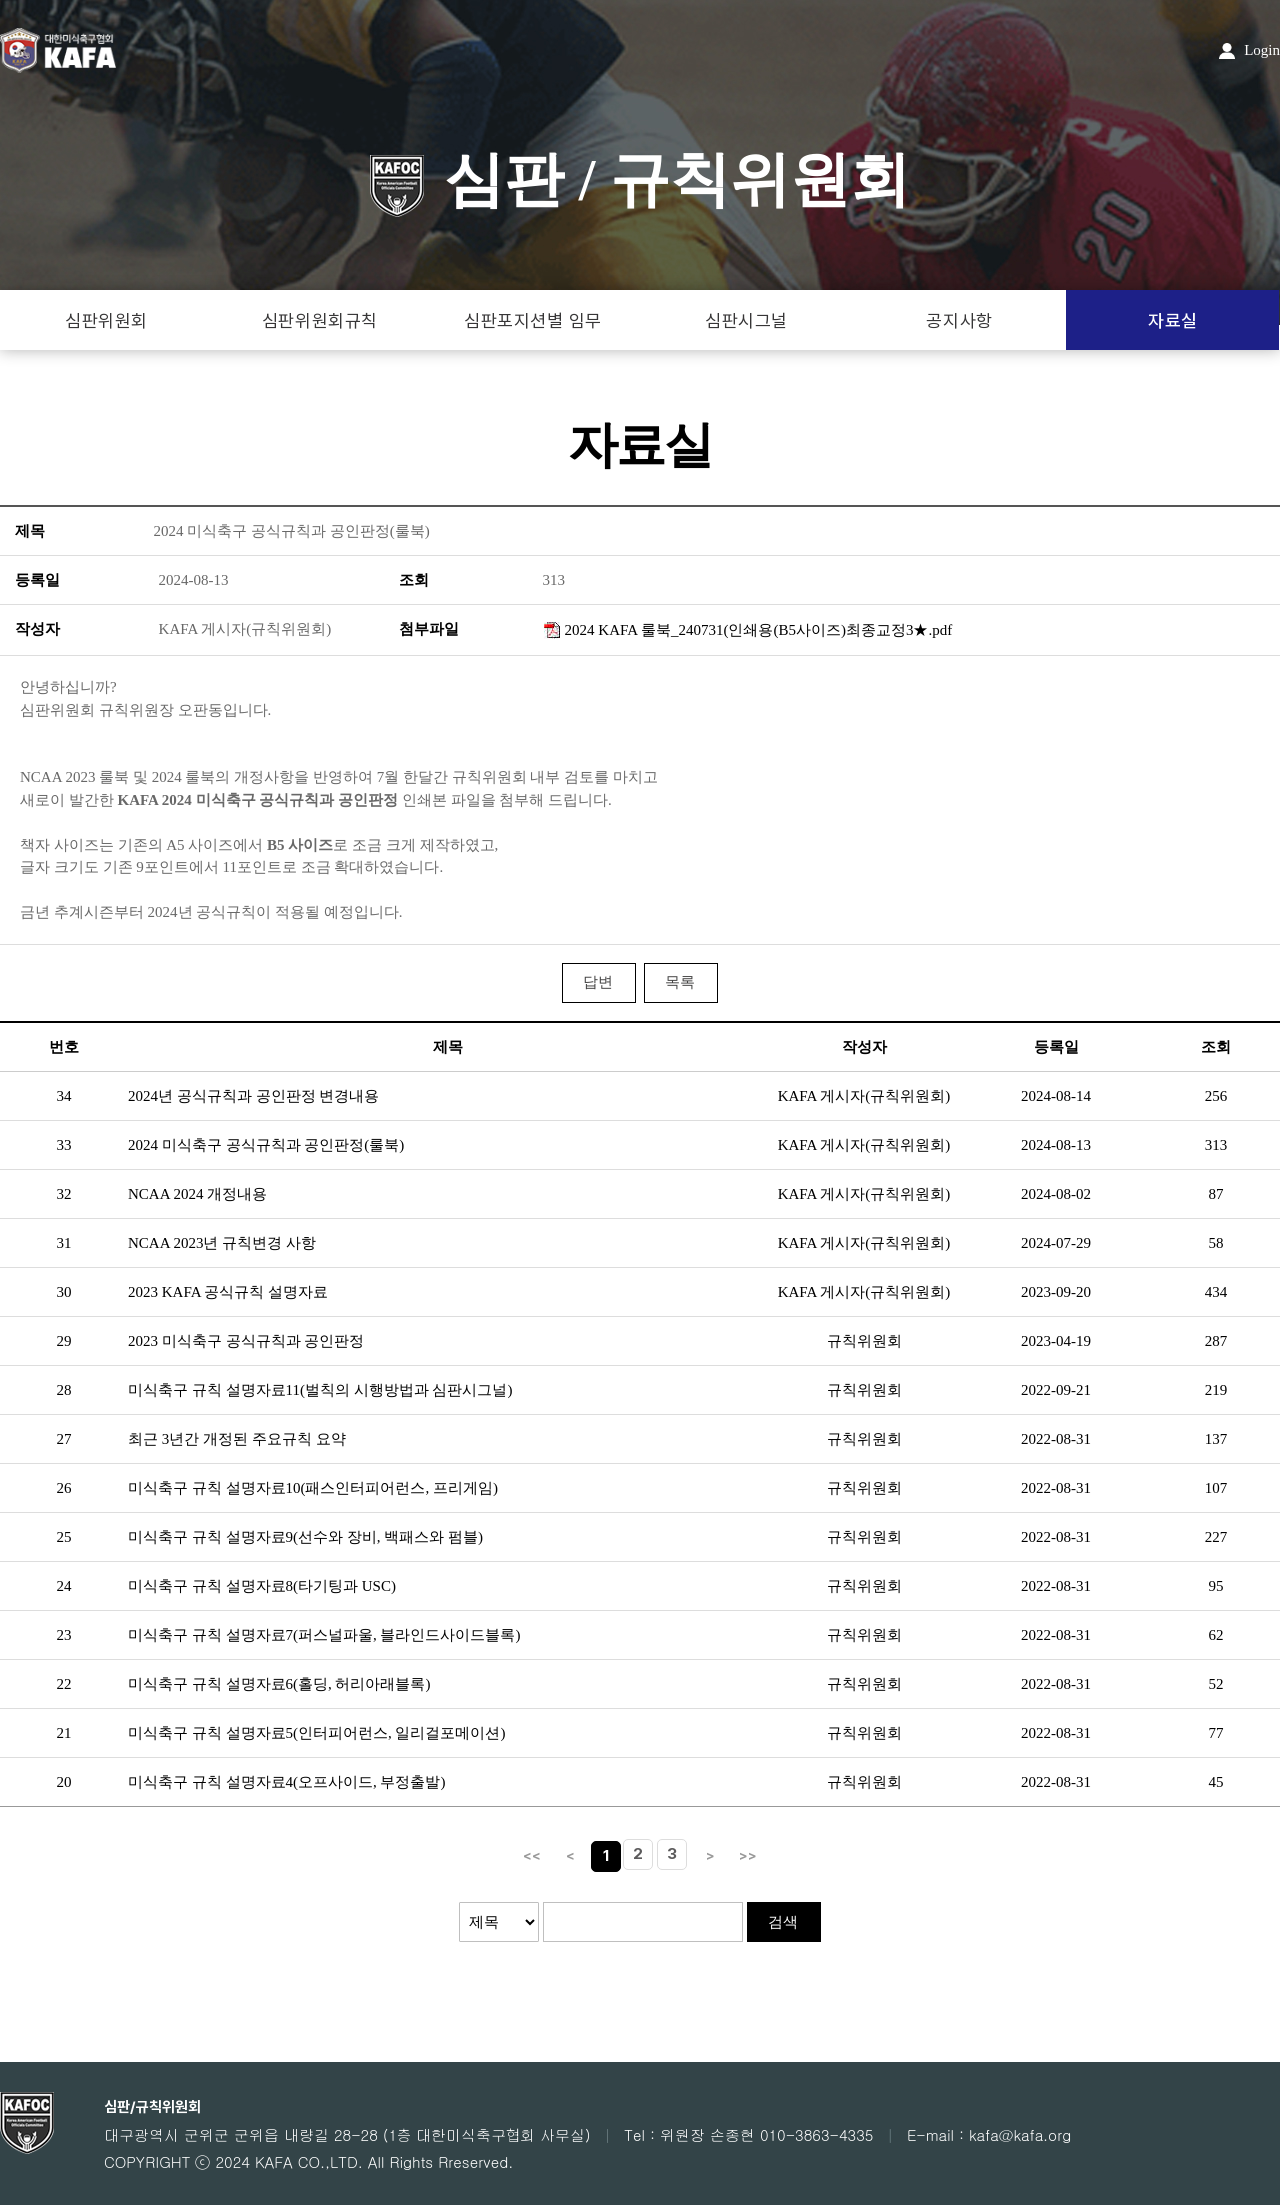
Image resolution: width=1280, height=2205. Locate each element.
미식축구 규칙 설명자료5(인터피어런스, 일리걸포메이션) (317, 1733)
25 (64, 1537)
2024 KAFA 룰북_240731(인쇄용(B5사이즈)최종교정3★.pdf (759, 630)
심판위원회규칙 (320, 320)
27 (64, 1439)
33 (64, 1145)
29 (64, 1341)
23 (64, 1635)
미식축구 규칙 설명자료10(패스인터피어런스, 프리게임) (313, 1488)
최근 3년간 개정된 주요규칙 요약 (237, 1439)
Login (1249, 50)
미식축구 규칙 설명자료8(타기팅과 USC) (262, 1586)
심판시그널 (746, 320)
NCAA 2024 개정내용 (197, 1194)
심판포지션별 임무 (533, 320)
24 (64, 1586)
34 (64, 1096)
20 (64, 1782)
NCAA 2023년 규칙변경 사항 (222, 1243)
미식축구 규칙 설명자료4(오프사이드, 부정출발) (287, 1782)
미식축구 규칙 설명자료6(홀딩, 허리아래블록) (279, 1684)
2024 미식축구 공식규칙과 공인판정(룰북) (266, 1145)
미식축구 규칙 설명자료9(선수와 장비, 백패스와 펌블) (305, 1537)
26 (64, 1488)
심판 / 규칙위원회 (640, 180)
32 (64, 1194)
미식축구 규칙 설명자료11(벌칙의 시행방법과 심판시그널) (320, 1390)
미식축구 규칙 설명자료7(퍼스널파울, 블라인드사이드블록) (324, 1635)
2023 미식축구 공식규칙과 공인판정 (246, 1341)
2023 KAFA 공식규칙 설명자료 (228, 1292)
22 (64, 1684)
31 (64, 1243)
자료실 (1173, 320)
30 (64, 1292)
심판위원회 (106, 320)
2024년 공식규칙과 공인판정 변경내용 (253, 1096)
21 (64, 1733)
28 (64, 1390)
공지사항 (959, 320)
